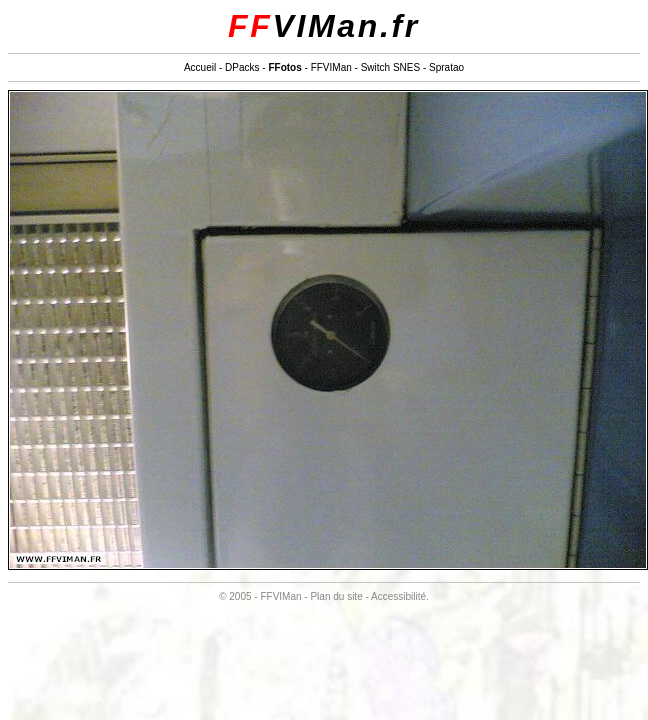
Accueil (200, 67)
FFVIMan (331, 67)
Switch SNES (390, 67)
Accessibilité (398, 596)
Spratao (446, 67)
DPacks (242, 67)
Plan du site (336, 596)
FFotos (284, 67)
